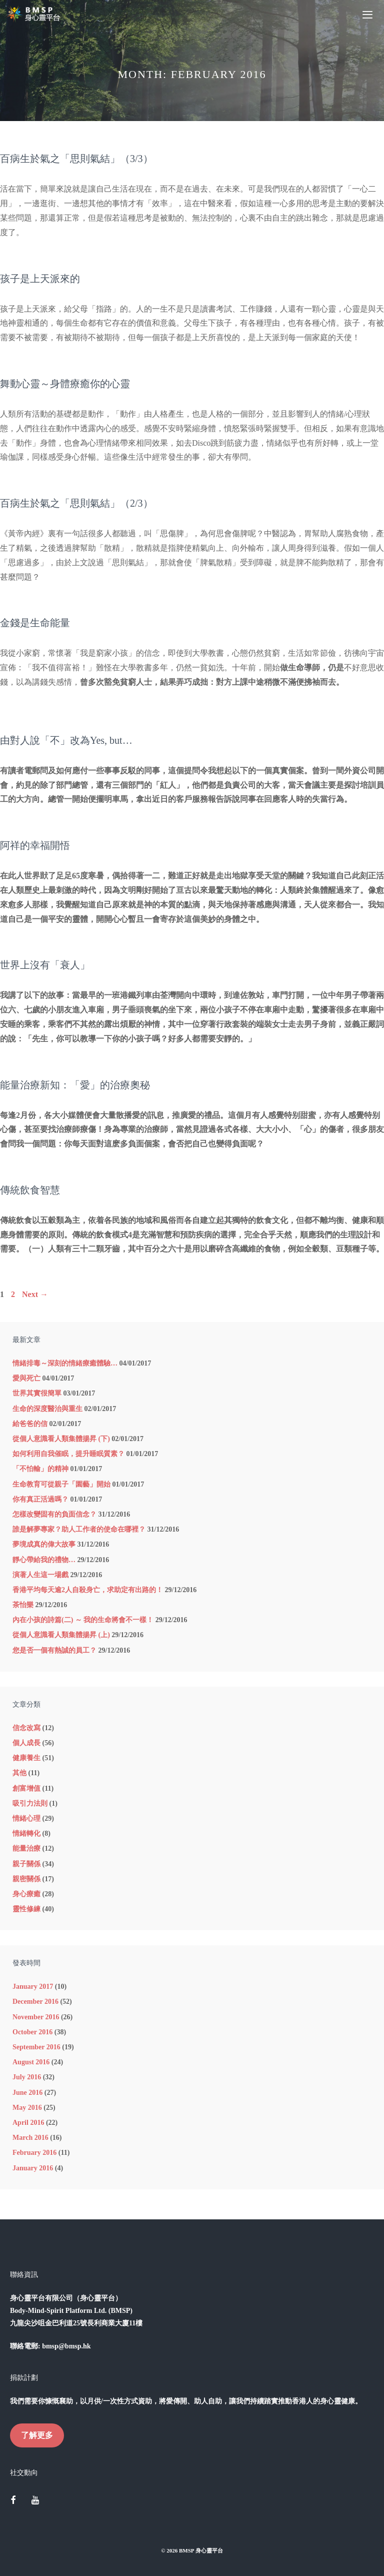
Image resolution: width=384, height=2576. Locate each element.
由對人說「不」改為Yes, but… (66, 740)
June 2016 (27, 2092)
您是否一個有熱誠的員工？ (54, 1650)
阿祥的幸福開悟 (35, 845)
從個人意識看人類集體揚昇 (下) (61, 1439)
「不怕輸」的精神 (40, 1469)
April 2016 (28, 2122)
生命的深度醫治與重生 (47, 1409)
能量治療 (26, 1848)
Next (35, 1294)
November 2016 (35, 2017)
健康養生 (26, 1758)
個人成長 (26, 1743)
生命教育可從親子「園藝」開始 (61, 1484)
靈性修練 (26, 1909)
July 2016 (26, 2077)
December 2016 (35, 2001)
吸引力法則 (30, 1803)
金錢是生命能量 (35, 622)
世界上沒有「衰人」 (45, 964)
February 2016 (34, 2152)
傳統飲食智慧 (30, 1189)
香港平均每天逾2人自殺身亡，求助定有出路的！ (87, 1590)
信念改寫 (26, 1728)
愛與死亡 (26, 1378)
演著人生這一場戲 (40, 1575)
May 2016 (27, 2107)
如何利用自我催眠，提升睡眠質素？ (68, 1454)
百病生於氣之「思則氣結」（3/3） (76, 158)
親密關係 (26, 1879)
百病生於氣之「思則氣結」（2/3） (76, 503)
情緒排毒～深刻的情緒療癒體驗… (65, 1363)
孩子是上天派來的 (40, 278)
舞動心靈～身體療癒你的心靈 (65, 383)
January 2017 (32, 1986)
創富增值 (26, 1788)
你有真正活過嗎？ (40, 1499)
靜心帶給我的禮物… (44, 1560)
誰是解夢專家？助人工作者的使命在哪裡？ (79, 1529)
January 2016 (32, 2168)
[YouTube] (35, 2501)
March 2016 (30, 2137)
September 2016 (36, 2047)
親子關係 (26, 1864)
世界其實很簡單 (37, 1393)
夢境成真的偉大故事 (44, 1544)
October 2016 (32, 2032)
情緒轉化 (26, 1833)
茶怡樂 (23, 1605)
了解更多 (37, 2435)
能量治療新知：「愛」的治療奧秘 (75, 1084)
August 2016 (31, 2062)
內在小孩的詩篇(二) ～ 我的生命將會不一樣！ (83, 1620)
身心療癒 (26, 1894)
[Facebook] (13, 2501)
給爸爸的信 (30, 1424)
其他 (19, 1773)
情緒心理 (26, 1818)
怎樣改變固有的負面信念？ (54, 1514)
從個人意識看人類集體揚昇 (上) (61, 1635)
